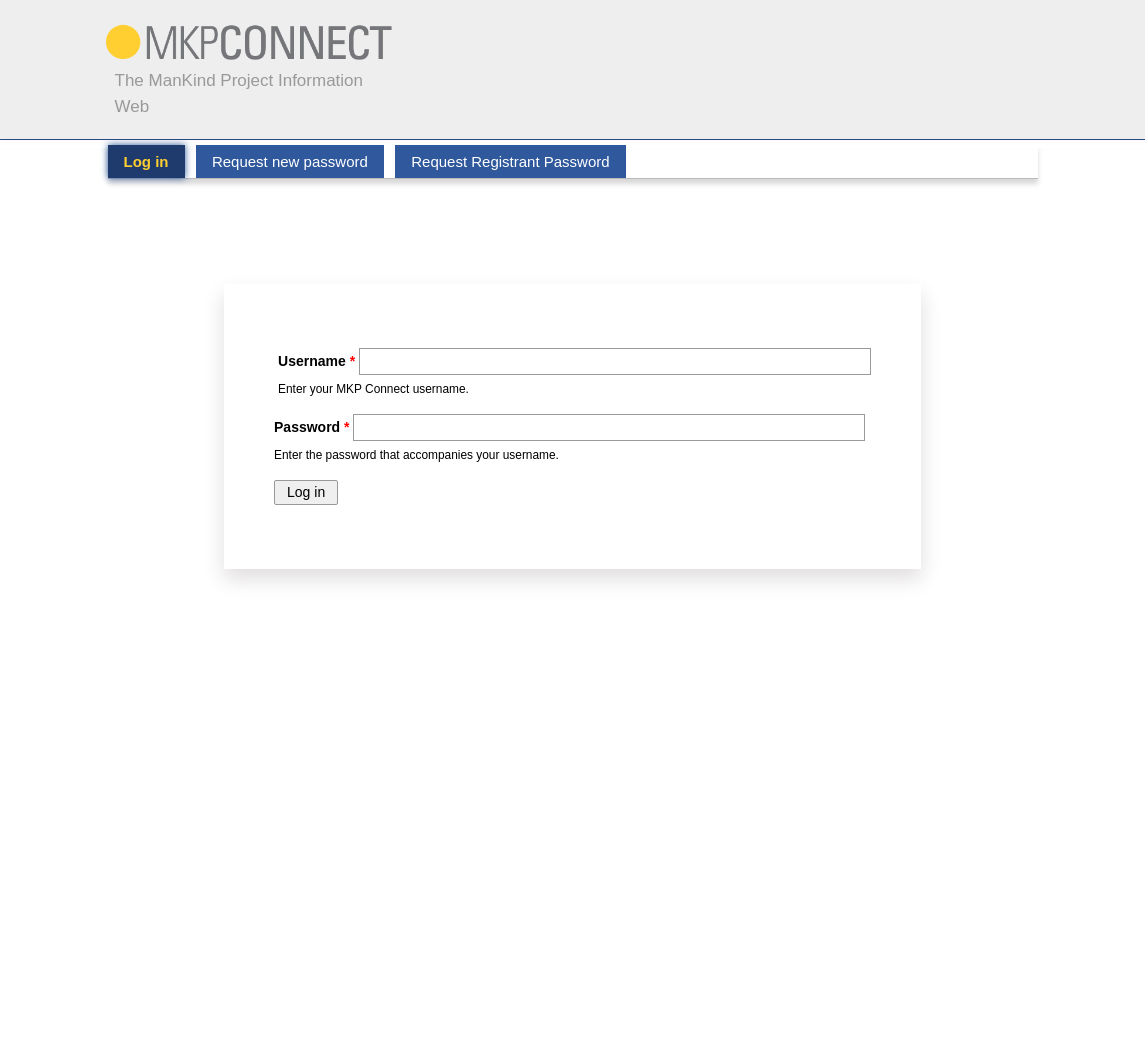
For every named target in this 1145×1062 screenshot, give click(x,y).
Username (316, 361)
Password (311, 427)
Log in (154, 161)
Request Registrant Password (510, 161)
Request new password (290, 161)
